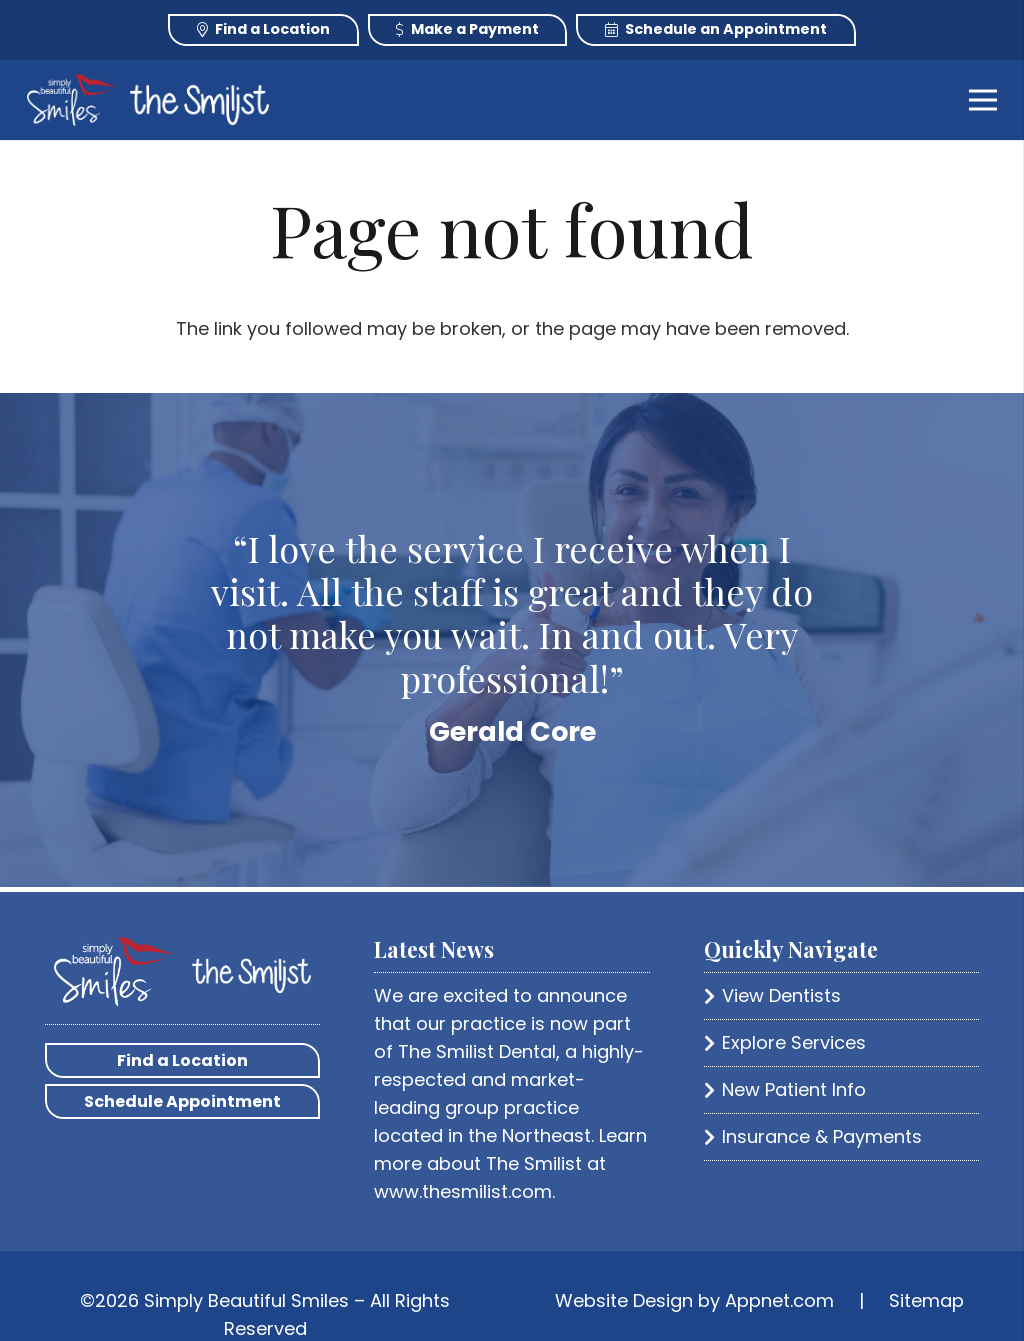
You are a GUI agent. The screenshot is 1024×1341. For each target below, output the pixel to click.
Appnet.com (779, 1300)
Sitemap (926, 1300)
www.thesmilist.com (463, 1191)
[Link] (72, 100)
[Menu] (983, 100)
